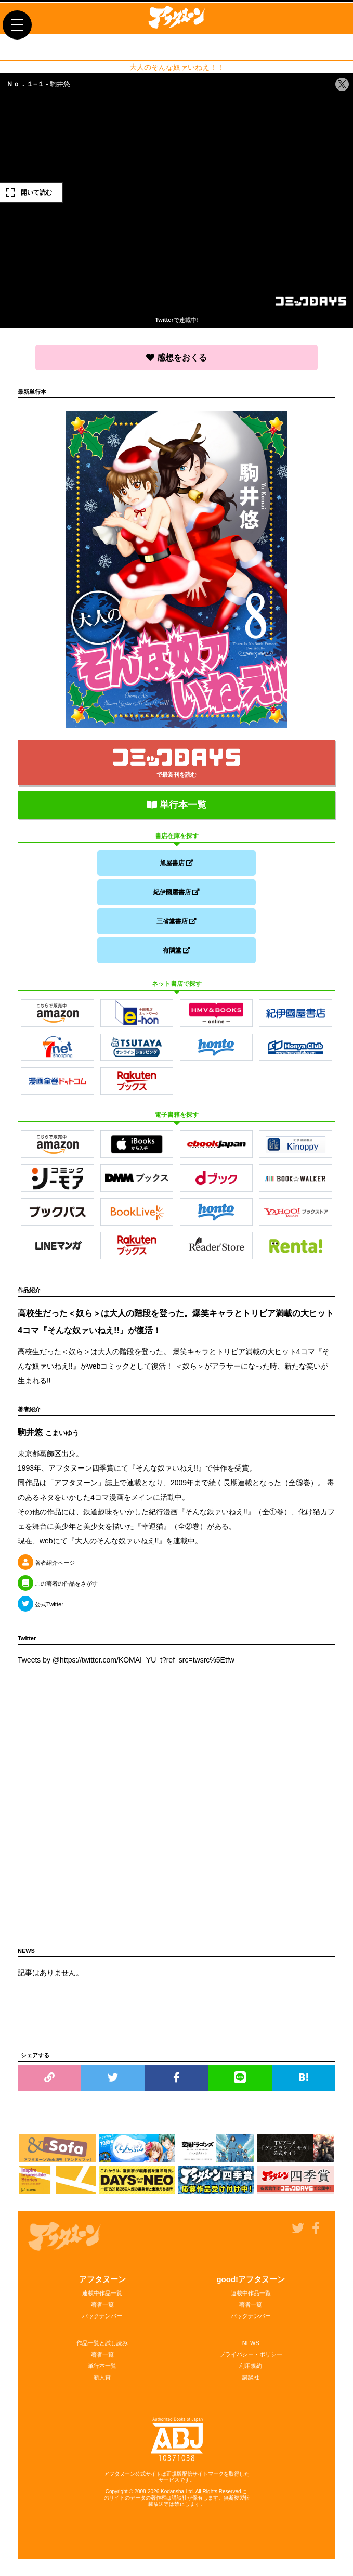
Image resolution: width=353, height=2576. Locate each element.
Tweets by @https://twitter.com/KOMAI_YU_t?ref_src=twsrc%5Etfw (126, 1660)
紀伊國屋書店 (176, 892)
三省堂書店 (176, 921)
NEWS (250, 2343)
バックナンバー (102, 2316)
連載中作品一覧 (102, 2293)
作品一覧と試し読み (102, 2343)
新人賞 (102, 2377)
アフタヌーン (102, 2279)
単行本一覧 (176, 805)
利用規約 (250, 2366)
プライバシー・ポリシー (250, 2354)
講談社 (250, 2377)
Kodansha (172, 2491)
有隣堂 (176, 950)
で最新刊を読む (176, 762)
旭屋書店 (176, 863)
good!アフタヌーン (250, 2279)
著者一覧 (102, 2304)
